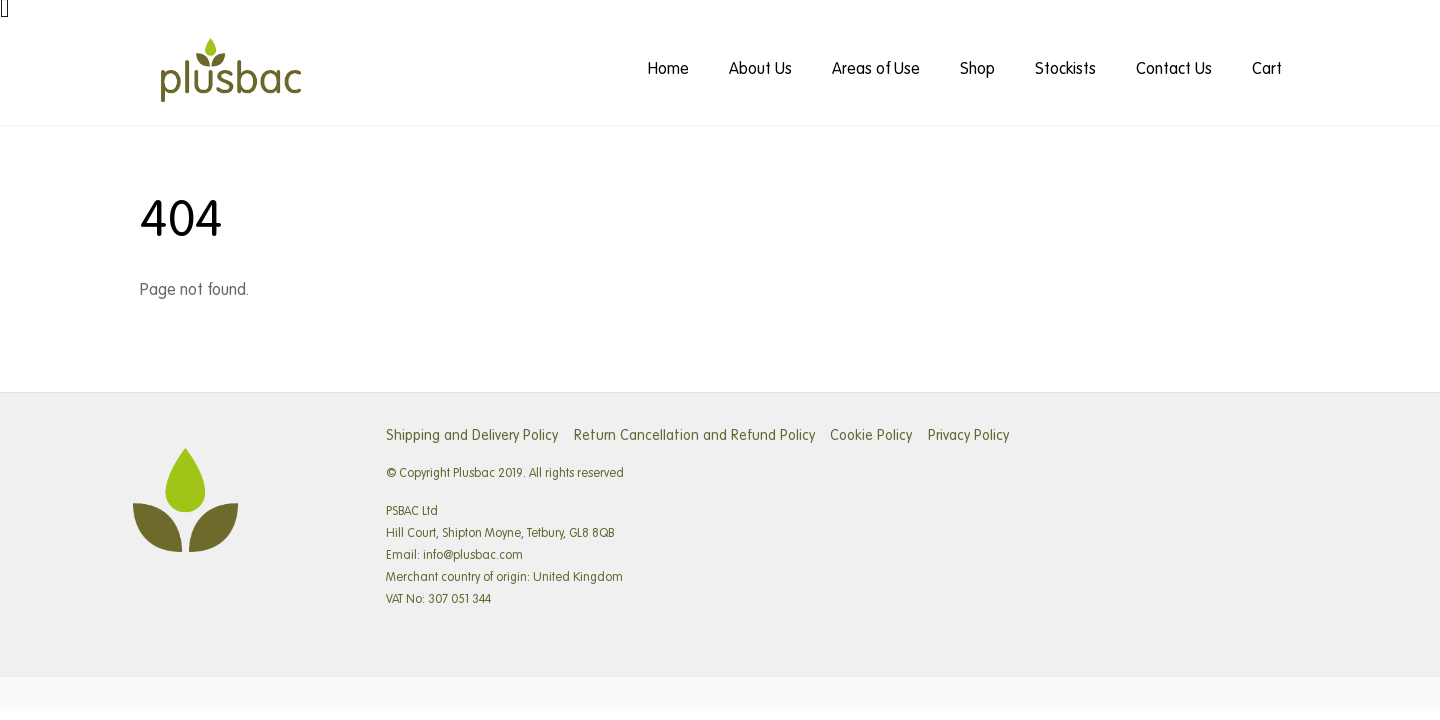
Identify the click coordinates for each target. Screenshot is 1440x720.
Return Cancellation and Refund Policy (694, 436)
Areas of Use (876, 70)
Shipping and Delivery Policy (472, 436)
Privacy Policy (968, 436)
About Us (760, 70)
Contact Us (1174, 70)
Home (668, 70)
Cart (1267, 70)
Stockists (1065, 70)
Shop (977, 70)
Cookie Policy (871, 436)
